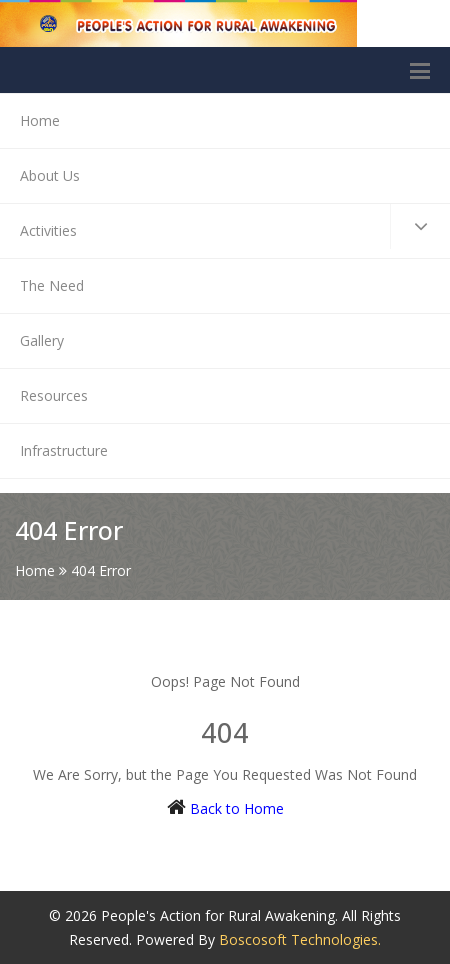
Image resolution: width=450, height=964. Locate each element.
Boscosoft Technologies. (300, 939)
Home (40, 120)
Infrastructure (64, 450)
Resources (54, 395)
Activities (235, 226)
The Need (52, 285)
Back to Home (237, 808)
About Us (50, 175)
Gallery (42, 340)
